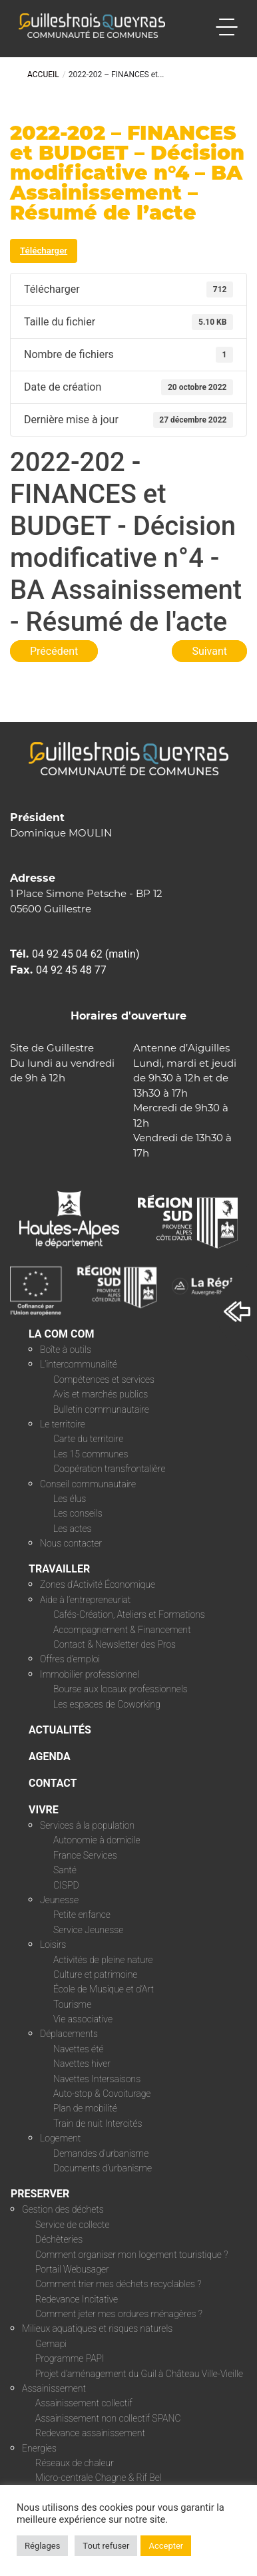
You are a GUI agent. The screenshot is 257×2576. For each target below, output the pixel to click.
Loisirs (53, 1944)
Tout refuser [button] (106, 2546)
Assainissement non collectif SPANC (107, 2418)
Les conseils (78, 1513)
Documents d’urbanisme (102, 2168)
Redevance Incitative (76, 2299)
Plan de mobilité (85, 2108)
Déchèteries (59, 2239)
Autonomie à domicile (96, 1840)
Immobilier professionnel (89, 1674)
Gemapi (51, 2343)
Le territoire (62, 1424)
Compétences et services (103, 1379)
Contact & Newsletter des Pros (114, 1644)
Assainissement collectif (83, 2403)
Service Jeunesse (88, 1930)
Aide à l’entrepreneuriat (85, 1599)
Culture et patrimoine (95, 1974)
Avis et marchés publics (100, 1394)
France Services (85, 1855)
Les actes (72, 1528)
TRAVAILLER (59, 1569)
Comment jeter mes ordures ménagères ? (118, 2313)
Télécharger (43, 251)
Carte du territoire (88, 1438)
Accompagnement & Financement (122, 1629)
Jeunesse (59, 1900)
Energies (39, 2448)
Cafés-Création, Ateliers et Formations (129, 1614)
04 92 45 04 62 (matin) (86, 954)
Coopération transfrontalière (109, 1468)
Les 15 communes (90, 1454)
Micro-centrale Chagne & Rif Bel (98, 2477)
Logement (60, 2138)
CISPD (66, 1885)
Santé (65, 1870)
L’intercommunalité (78, 1364)
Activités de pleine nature (103, 1959)
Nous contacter (71, 1543)
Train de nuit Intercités (97, 2123)
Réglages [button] (42, 2546)
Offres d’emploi (70, 1659)
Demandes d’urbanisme (100, 2153)
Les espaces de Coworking (106, 1704)
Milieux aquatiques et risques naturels (97, 2328)
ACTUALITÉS (60, 1730)
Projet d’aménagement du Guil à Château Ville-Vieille (139, 2373)
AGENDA (50, 1756)
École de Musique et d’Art (103, 1989)
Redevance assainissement (90, 2433)
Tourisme (72, 2004)
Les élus (69, 1498)
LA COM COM (62, 1334)
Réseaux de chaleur (74, 2463)
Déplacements (69, 2033)
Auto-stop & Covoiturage (101, 2093)
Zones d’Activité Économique (97, 1584)
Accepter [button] (165, 2546)
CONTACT (53, 1783)
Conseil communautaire (88, 1484)
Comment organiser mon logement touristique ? (131, 2254)
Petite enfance (82, 1914)
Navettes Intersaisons (96, 2079)
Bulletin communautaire (101, 1409)
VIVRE (44, 1809)
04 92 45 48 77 (71, 970)
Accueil (43, 74)
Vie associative (83, 2019)
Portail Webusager (72, 2269)
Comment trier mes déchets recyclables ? (118, 2284)
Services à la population (87, 1825)
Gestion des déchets (63, 2209)
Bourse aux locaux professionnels (120, 1689)
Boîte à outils (65, 1349)
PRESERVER (40, 2193)
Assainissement (54, 2388)
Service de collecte (72, 2224)
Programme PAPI (70, 2358)
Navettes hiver (82, 2063)
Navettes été (78, 2049)
